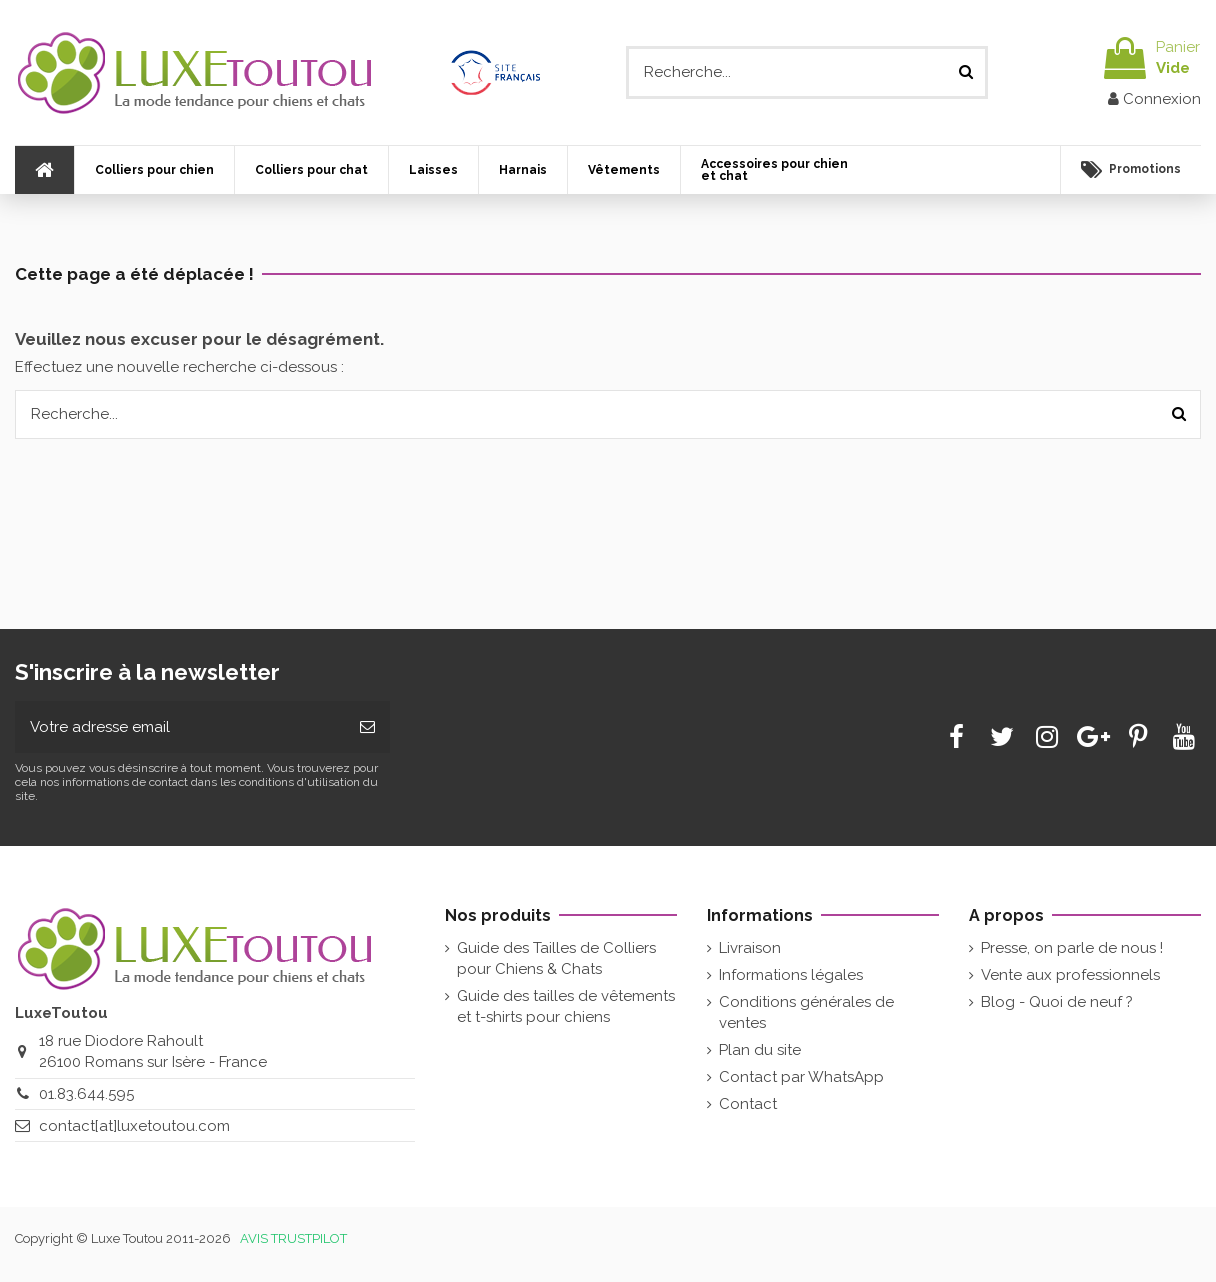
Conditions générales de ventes (806, 1012)
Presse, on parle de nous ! (1072, 948)
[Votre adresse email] (180, 727)
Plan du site (760, 1050)
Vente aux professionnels (1070, 975)
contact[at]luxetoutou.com (134, 1126)
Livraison (750, 948)
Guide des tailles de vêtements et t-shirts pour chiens (566, 1006)
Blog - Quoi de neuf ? (1057, 1002)
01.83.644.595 (86, 1094)
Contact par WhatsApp (801, 1077)
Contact (748, 1104)
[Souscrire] (367, 727)
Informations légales (791, 975)
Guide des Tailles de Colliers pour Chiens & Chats (556, 958)
